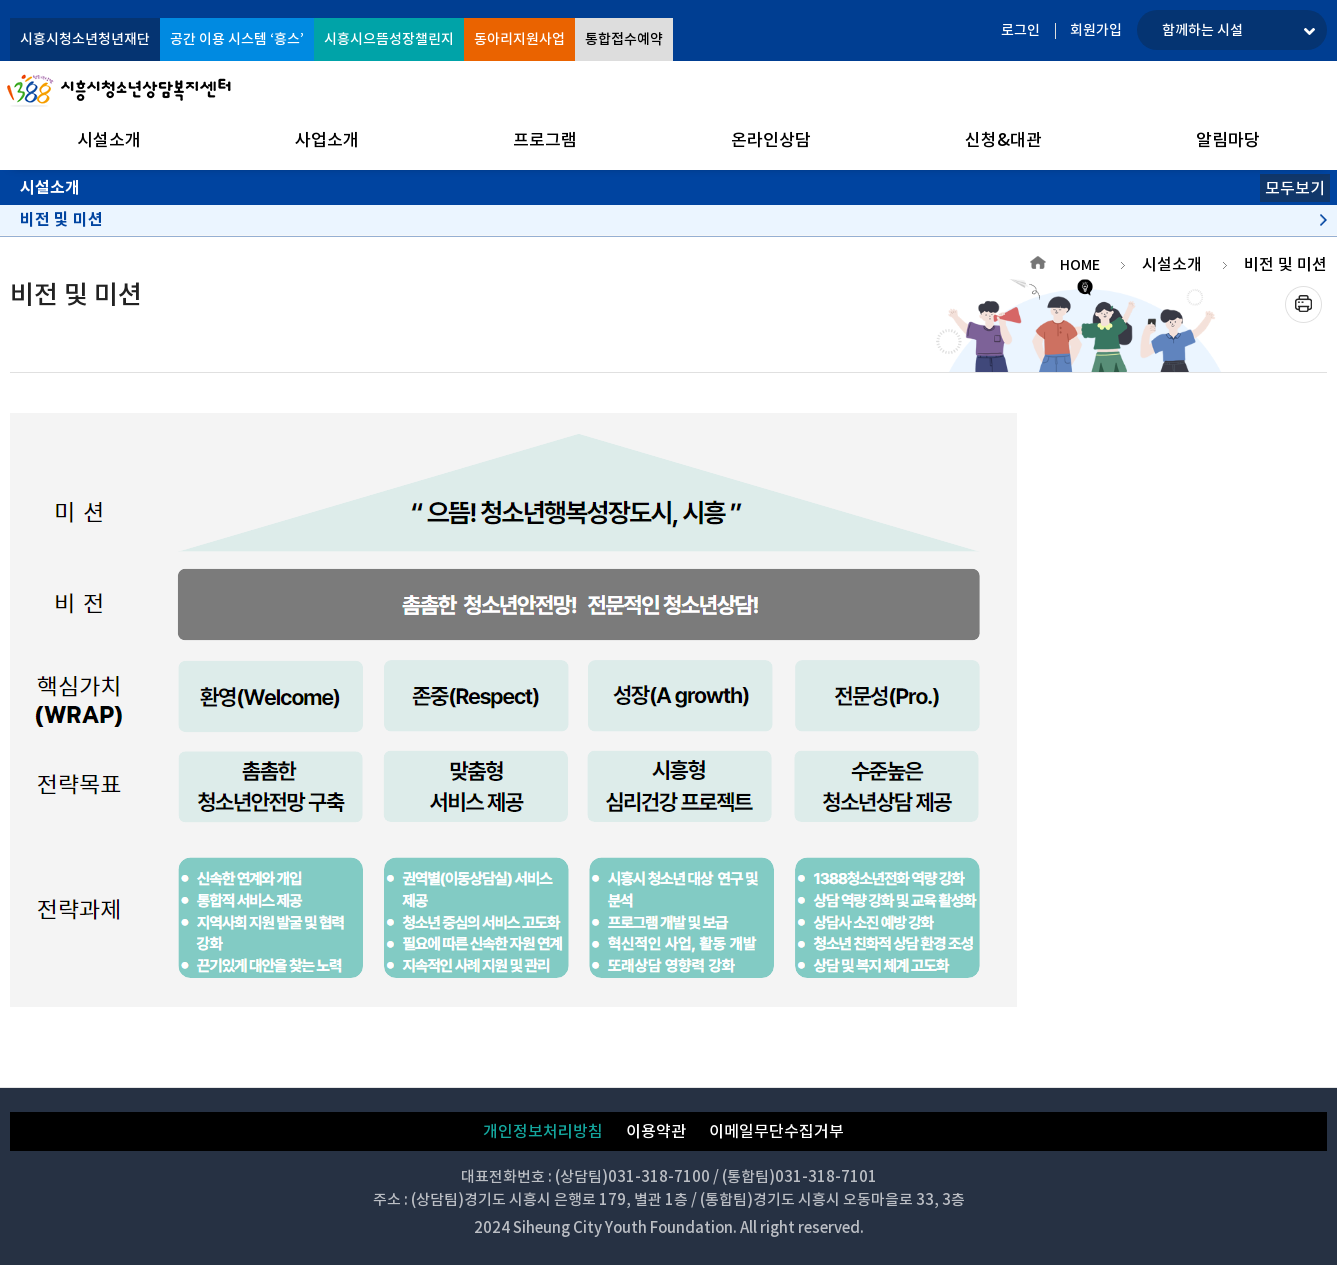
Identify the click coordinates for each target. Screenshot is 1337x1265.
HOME (1080, 265)
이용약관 (656, 1131)
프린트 (1303, 304)
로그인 (1020, 30)
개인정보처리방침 (543, 1131)
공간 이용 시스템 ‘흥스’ (237, 39)
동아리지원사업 (519, 39)
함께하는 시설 (1202, 30)
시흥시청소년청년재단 (85, 39)
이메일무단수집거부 (776, 1131)
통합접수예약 (624, 39)
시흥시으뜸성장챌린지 (389, 39)
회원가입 (1096, 30)
